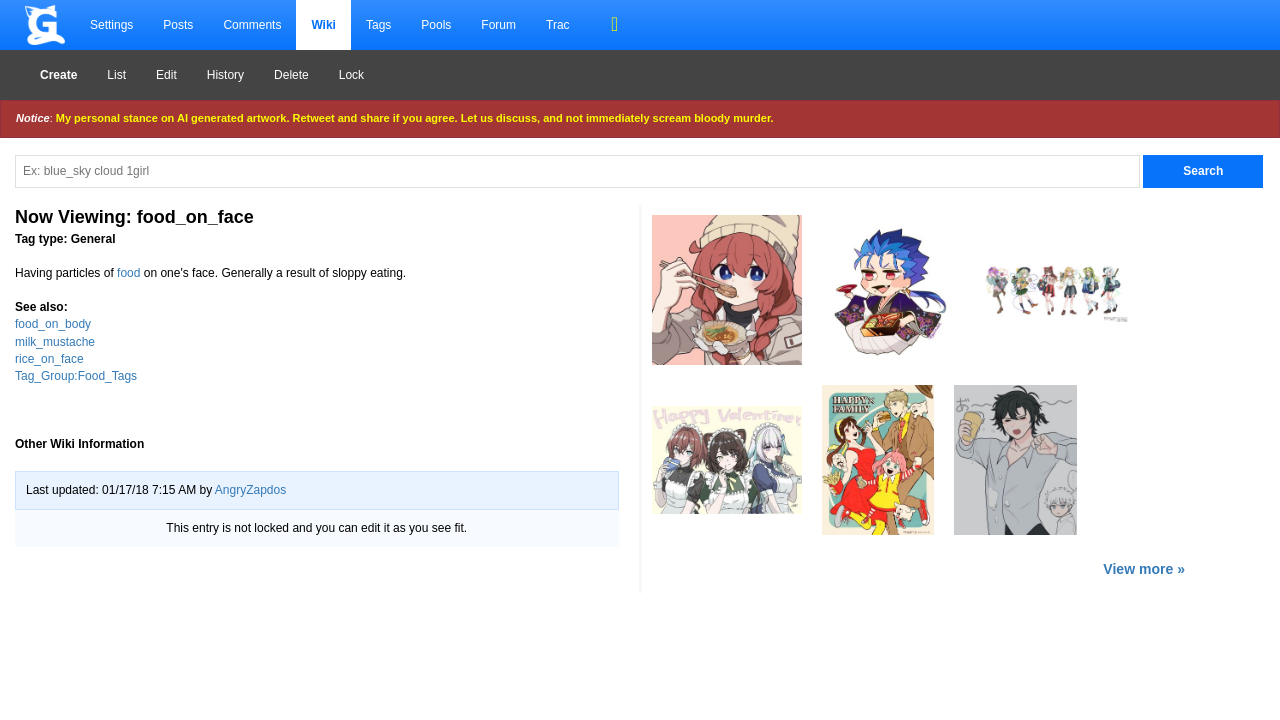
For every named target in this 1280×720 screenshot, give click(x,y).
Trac (558, 25)
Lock (351, 75)
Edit (166, 75)
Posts (178, 25)
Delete (291, 75)
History (225, 75)
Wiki (323, 25)
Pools (436, 25)
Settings (111, 25)
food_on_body (53, 324)
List (116, 75)
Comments (252, 25)
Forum (498, 25)
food (128, 273)
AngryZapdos (250, 490)
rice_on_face (49, 359)
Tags (378, 25)
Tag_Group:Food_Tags (76, 376)
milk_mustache (55, 342)
